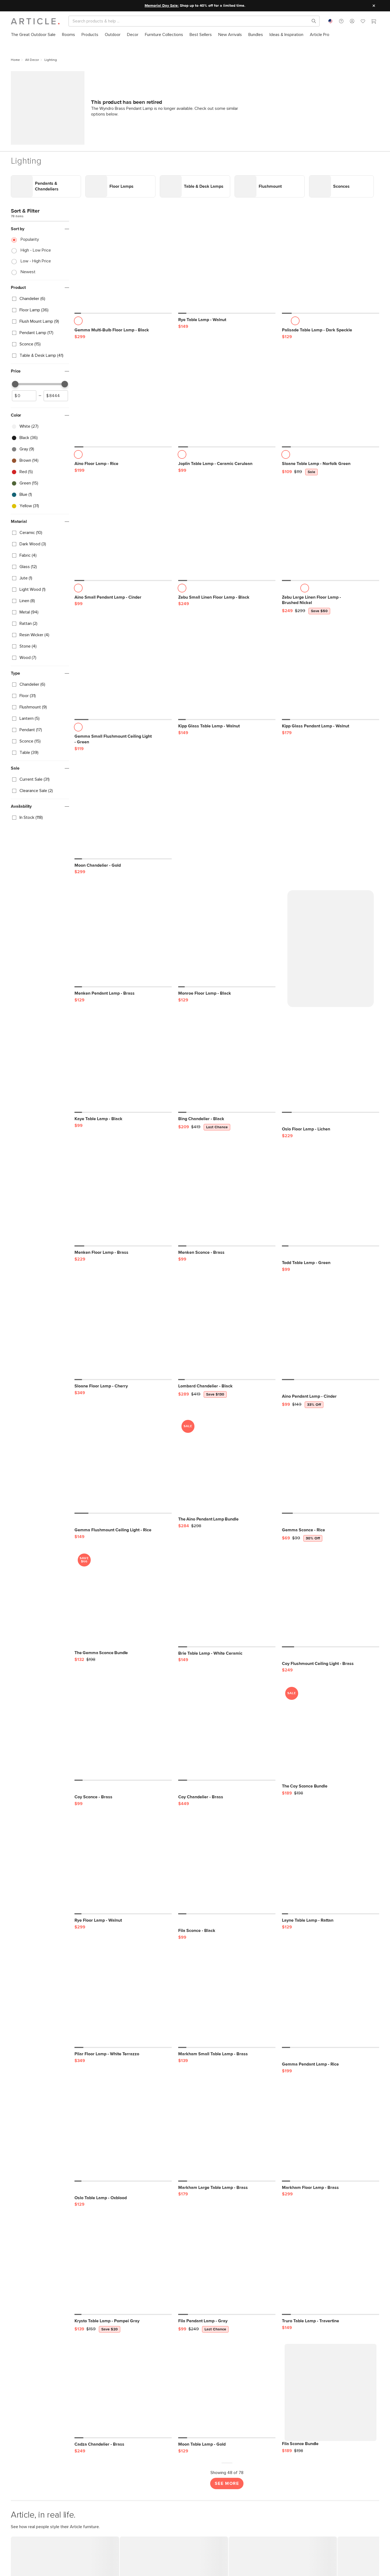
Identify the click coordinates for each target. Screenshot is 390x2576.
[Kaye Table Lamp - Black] (123, 986)
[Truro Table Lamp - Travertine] (330, 2189)
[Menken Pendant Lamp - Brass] (123, 863)
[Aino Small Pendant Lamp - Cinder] (123, 461)
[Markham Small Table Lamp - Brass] (226, 1921)
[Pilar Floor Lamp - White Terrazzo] (123, 1921)
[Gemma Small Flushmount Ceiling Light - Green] (123, 600)
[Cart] (374, 22)
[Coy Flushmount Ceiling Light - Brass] (330, 1521)
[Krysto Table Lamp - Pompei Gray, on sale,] (123, 2189)
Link (14, 107)
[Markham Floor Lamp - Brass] (330, 2055)
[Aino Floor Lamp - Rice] (123, 328)
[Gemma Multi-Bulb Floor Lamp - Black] (123, 194)
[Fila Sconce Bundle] (330, 2316)
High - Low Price (36, 179)
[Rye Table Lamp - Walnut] (226, 194)
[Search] (189, 21)
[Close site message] (373, 5)
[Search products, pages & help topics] (311, 21)
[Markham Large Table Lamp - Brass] (226, 2055)
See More (227, 2406)
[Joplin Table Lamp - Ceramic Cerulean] (226, 328)
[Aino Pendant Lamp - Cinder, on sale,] (330, 1253)
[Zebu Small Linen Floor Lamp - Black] (226, 461)
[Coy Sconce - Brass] (123, 1654)
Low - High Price (36, 190)
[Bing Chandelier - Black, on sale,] (226, 986)
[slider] (15, 313)
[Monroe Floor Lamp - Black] (226, 863)
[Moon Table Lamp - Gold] (226, 2312)
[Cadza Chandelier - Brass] (123, 2312)
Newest (28, 201)
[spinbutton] (24, 325)
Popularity (30, 169)
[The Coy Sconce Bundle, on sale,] (330, 1658)
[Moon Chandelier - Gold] (123, 740)
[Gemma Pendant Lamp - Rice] (330, 1921)
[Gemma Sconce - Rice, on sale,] (330, 1387)
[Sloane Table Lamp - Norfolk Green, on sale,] (330, 328)
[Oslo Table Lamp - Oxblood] (123, 2055)
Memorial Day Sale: (162, 6)
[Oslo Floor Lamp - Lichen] (330, 986)
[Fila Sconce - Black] (226, 1788)
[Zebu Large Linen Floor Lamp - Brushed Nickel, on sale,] (330, 461)
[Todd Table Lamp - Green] (330, 1120)
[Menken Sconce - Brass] (226, 1120)
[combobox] (330, 21)
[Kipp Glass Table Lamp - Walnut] (226, 600)
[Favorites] (363, 22)
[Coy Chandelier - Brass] (226, 1654)
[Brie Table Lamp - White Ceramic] (226, 1521)
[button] (341, 21)
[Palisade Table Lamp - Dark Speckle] (330, 194)
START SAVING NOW (70, 2565)
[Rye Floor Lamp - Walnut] (123, 1788)
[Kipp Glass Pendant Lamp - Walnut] (330, 600)
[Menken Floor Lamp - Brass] (123, 1120)
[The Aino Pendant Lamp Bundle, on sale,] (226, 1391)
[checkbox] (40, 228)
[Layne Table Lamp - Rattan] (330, 1788)
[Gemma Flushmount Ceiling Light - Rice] (123, 1387)
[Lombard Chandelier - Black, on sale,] (226, 1253)
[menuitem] (33, 35)
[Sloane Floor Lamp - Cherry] (123, 1253)
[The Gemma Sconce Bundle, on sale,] (123, 1525)
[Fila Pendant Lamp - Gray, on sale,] (226, 2189)
